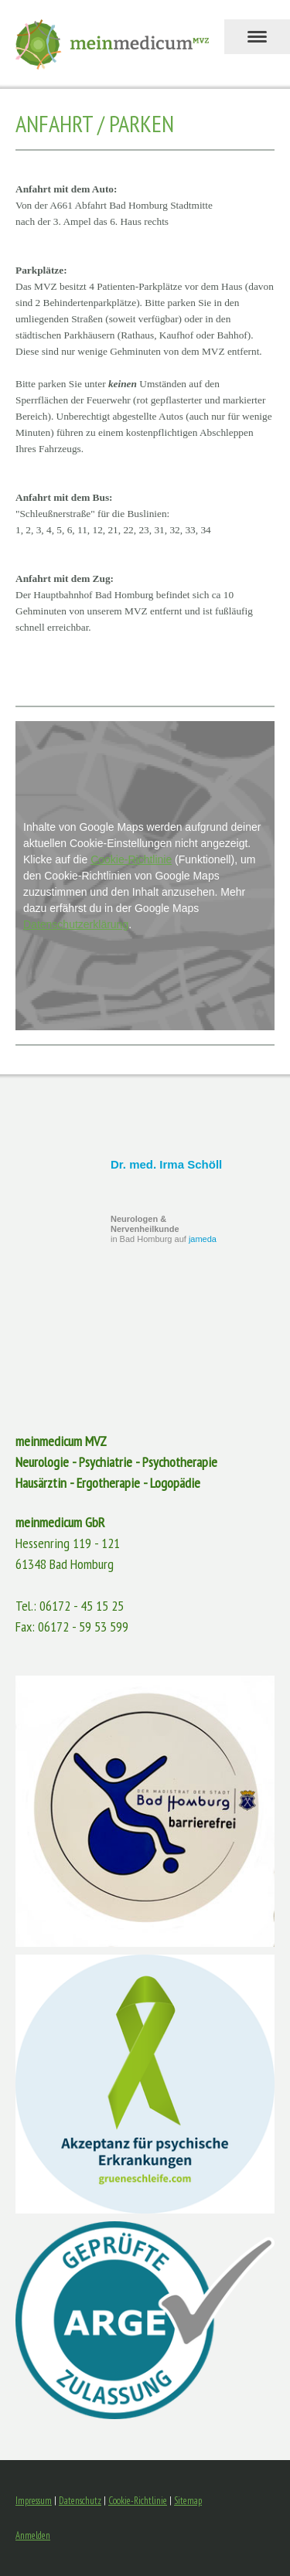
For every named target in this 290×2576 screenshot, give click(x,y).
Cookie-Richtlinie (131, 859)
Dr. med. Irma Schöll (166, 1164)
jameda (203, 1239)
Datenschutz (80, 2500)
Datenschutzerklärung (75, 924)
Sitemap (188, 2500)
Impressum (33, 2500)
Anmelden (32, 2535)
